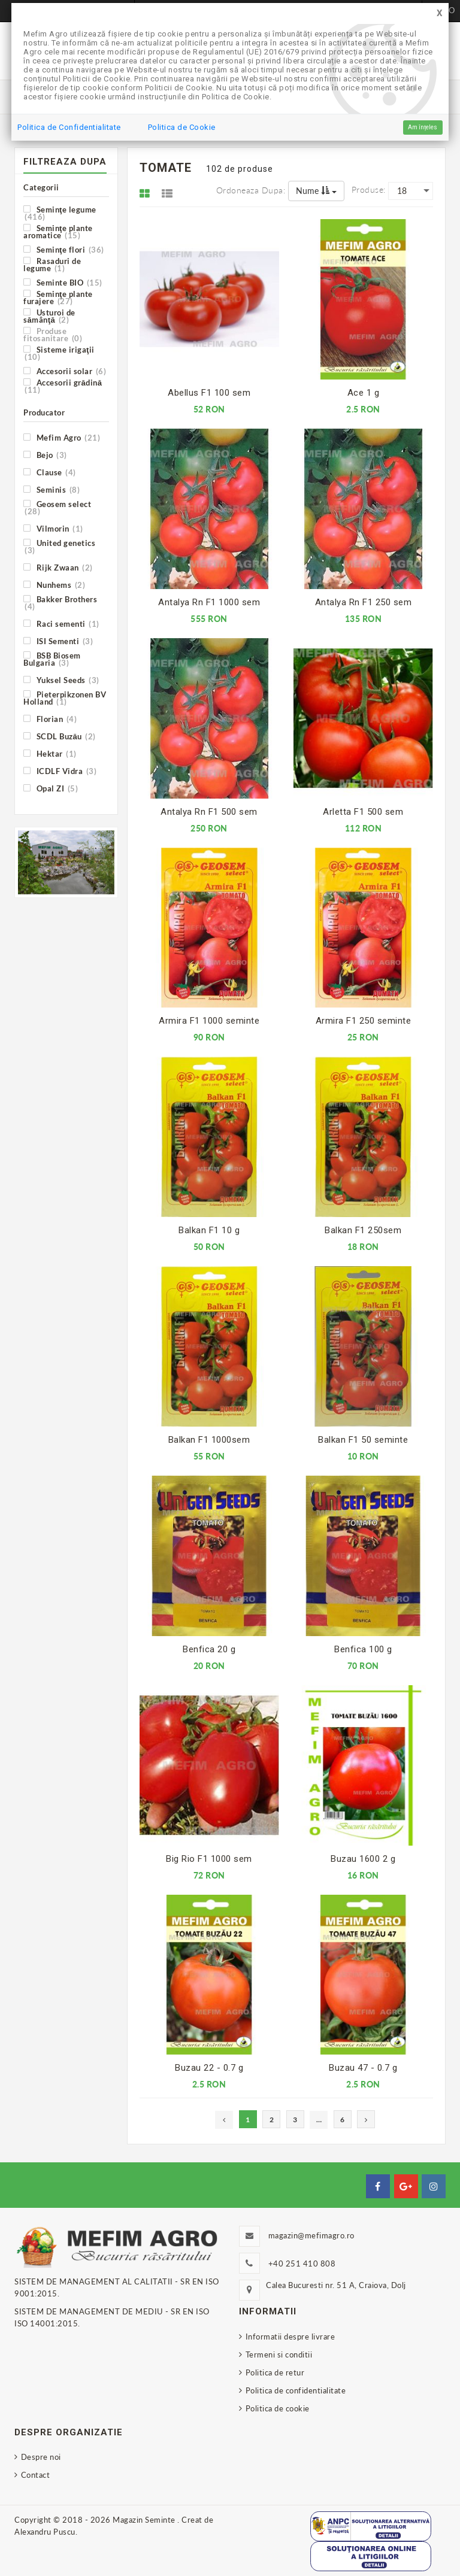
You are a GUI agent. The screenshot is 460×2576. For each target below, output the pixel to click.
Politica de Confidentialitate (69, 127)
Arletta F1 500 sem (363, 811)
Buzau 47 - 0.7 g (363, 2067)
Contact (35, 2475)
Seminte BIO (62, 282)
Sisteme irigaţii (59, 352)
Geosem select (57, 507)
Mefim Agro (61, 437)
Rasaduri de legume (52, 264)
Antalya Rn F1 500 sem (209, 811)
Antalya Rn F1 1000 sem (209, 602)
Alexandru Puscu (44, 2531)
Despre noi (41, 2457)
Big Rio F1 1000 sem (209, 1858)
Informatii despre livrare (290, 2336)
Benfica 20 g (209, 1649)
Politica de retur (275, 2372)
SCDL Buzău (59, 736)
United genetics (59, 546)
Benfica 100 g (363, 1649)
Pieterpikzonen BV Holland (64, 697)
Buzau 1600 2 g (363, 1858)
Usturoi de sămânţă (49, 315)
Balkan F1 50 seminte (363, 1439)
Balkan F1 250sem (363, 1230)
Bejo (45, 455)
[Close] (440, 13)
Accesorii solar (64, 371)
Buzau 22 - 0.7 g (209, 2067)
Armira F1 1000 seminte (209, 1020)
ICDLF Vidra (59, 771)
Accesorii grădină (62, 385)
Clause (49, 472)
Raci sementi (61, 623)
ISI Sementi (58, 641)
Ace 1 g (363, 392)
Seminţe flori (63, 249)
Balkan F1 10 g (209, 1230)
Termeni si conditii (279, 2354)
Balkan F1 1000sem (209, 1439)
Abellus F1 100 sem (209, 392)
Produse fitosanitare (52, 334)
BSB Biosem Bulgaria (52, 658)
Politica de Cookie (182, 127)
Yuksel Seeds (61, 680)
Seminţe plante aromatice (58, 231)
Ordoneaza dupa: (251, 190)
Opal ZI (50, 788)
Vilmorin (53, 528)
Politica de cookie (278, 2408)
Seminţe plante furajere (58, 297)
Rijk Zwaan (58, 567)
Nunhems (54, 584)
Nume (316, 191)
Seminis (51, 489)
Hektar (50, 753)
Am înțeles (422, 127)
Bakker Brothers (60, 602)
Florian (50, 719)
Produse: (369, 189)
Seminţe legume (59, 212)
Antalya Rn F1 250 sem (363, 602)
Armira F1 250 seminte (363, 1020)
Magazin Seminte (145, 2520)
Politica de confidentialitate (296, 2390)
